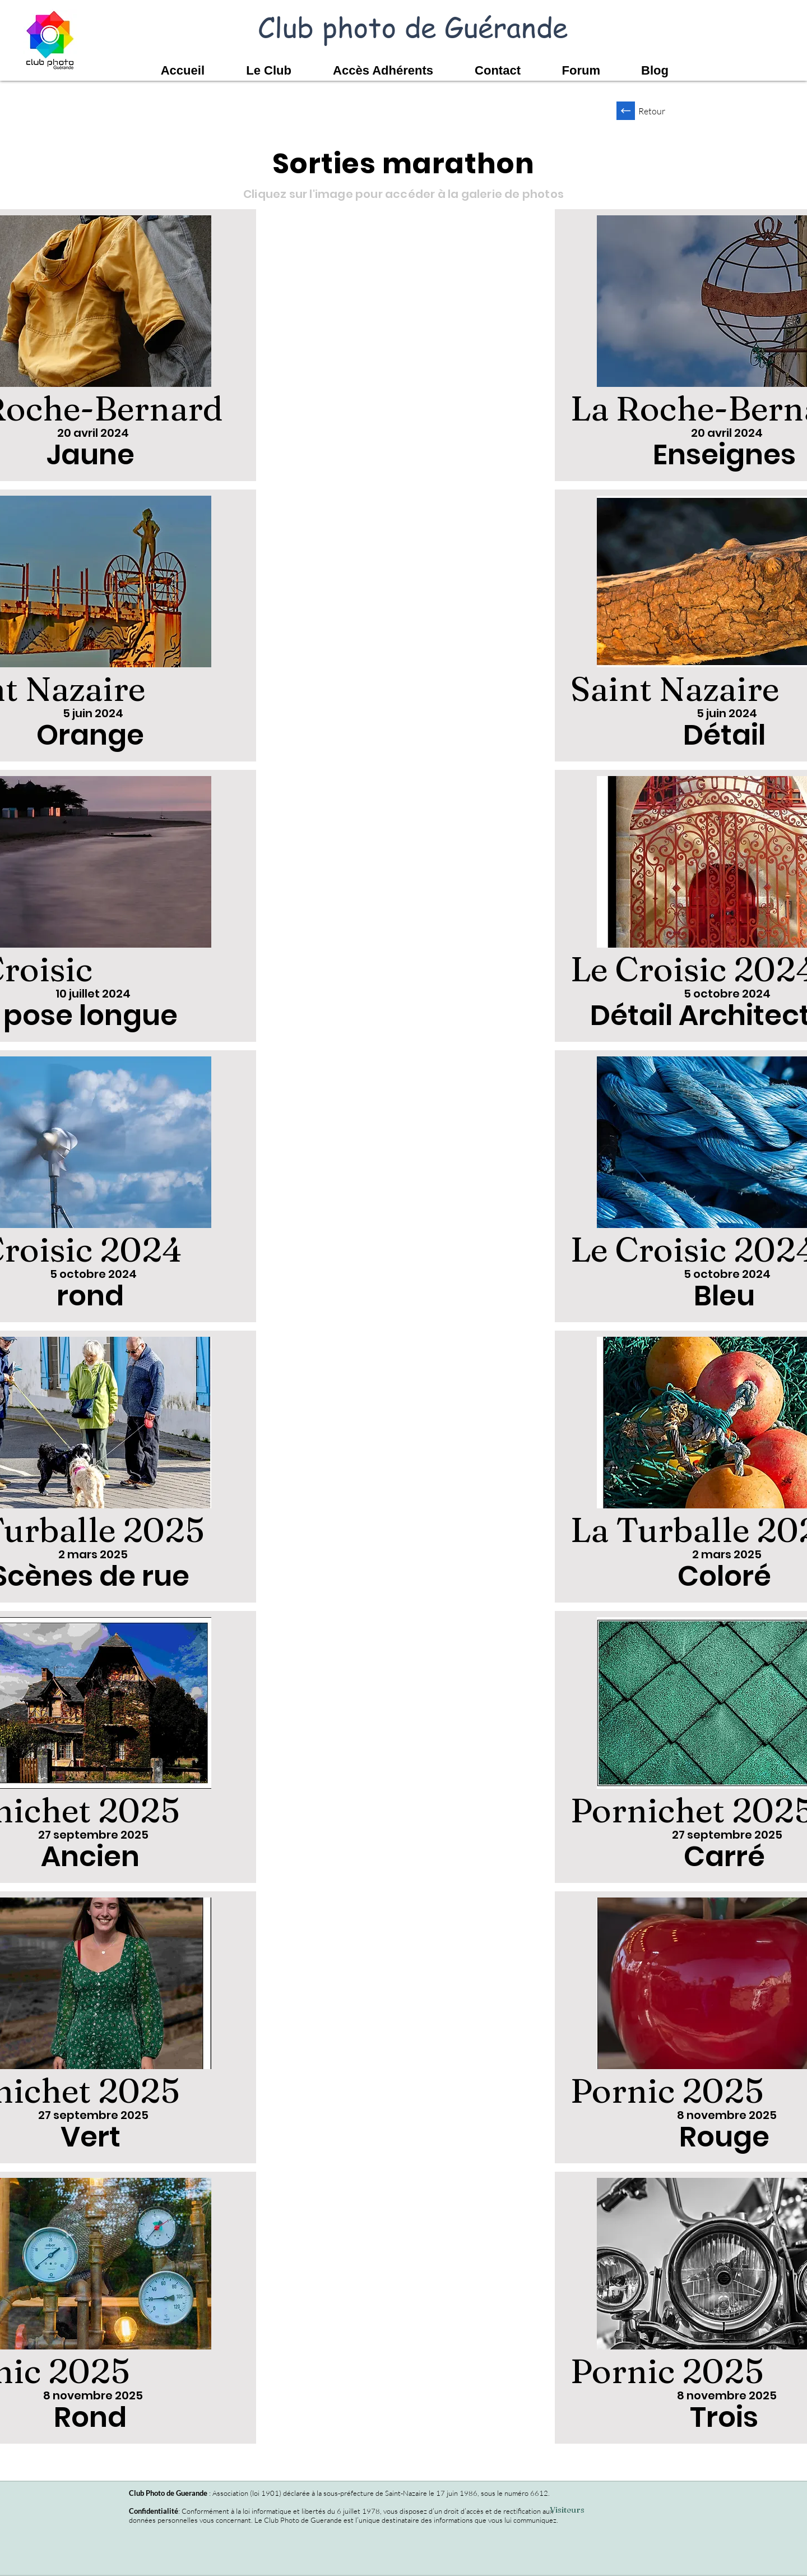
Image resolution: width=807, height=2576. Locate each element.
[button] (257, 71)
